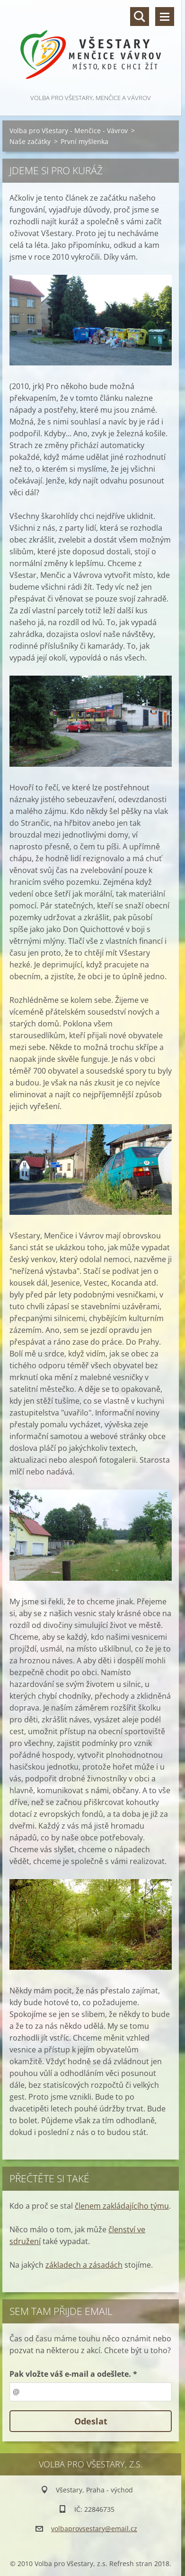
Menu (164, 16)
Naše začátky (30, 141)
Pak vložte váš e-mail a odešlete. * (73, 2374)
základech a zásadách (84, 2265)
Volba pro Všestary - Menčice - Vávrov (68, 130)
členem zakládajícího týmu (122, 2206)
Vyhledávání (139, 16)
